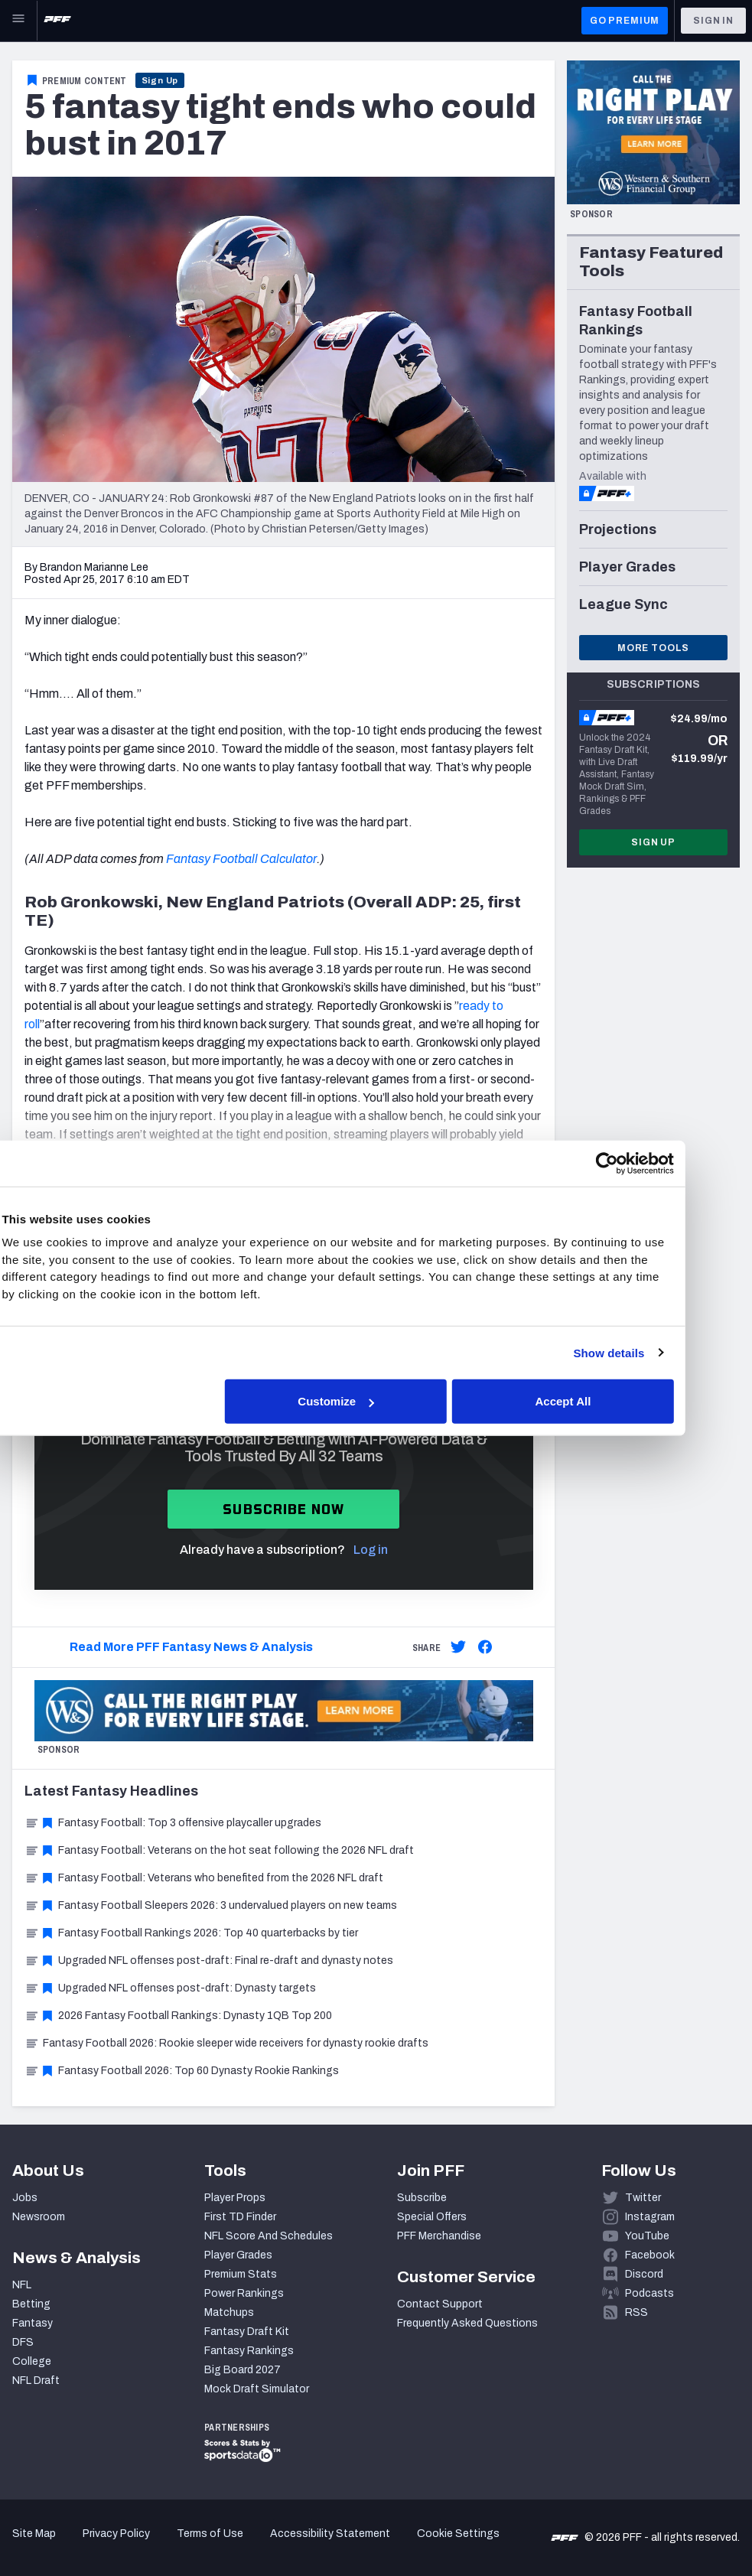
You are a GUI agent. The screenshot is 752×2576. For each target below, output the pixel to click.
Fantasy (32, 2323)
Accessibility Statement (330, 2533)
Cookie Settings (458, 2533)
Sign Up (160, 80)
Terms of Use (210, 2533)
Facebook (650, 2255)
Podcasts (649, 2293)
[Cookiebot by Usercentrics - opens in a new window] (642, 1162)
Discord (644, 2274)
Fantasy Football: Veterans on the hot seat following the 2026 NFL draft (219, 1850)
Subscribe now (283, 1509)
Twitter (643, 2197)
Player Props (234, 2197)
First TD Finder (240, 2217)
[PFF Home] (57, 20)
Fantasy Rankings (249, 2350)
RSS (636, 2312)
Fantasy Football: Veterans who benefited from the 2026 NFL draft (203, 1878)
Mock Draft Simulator (256, 2389)
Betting (31, 2304)
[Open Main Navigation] (18, 21)
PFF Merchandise (439, 2236)
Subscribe (422, 2197)
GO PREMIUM (624, 20)
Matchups (229, 2312)
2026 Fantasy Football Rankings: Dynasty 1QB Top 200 (178, 2015)
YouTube (647, 2236)
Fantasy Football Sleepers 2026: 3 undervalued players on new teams (210, 1905)
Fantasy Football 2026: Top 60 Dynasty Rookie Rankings (181, 2070)
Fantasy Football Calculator (241, 858)
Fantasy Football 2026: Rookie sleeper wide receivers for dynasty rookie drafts (226, 2043)
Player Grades (238, 2255)
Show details (643, 1352)
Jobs (24, 2197)
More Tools (653, 648)
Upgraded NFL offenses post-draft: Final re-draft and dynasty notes (208, 1960)
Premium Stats (240, 2274)
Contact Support (440, 2304)
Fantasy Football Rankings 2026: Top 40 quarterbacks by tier (191, 1933)
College (31, 2361)
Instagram (650, 2217)
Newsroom (38, 2217)
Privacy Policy (116, 2533)
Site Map (34, 2533)
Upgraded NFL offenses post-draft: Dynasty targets (170, 1988)
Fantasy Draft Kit (246, 2331)
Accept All (599, 1401)
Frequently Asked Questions (467, 2323)
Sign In (713, 20)
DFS (23, 2342)
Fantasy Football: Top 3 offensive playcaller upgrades (172, 1823)
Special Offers (432, 2217)
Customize (374, 1401)
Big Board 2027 (242, 2370)
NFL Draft (36, 2380)
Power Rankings (244, 2293)
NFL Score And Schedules (268, 2236)
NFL (21, 2285)
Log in (370, 1549)
